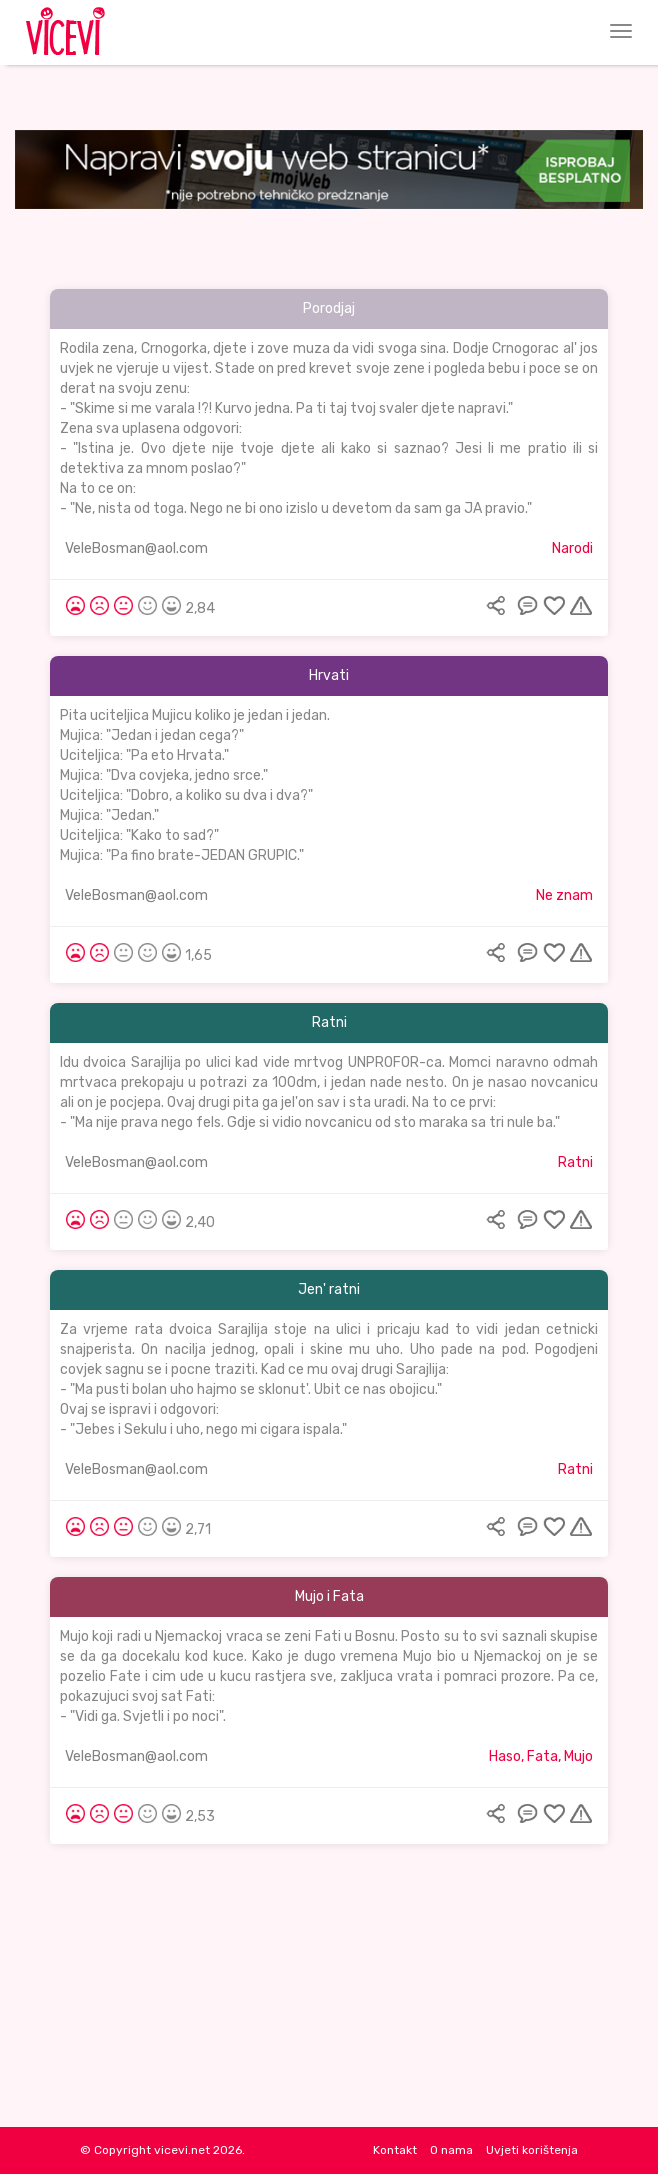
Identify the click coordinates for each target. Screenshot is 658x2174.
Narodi (572, 548)
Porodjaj (329, 308)
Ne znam (564, 895)
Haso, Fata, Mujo (541, 1756)
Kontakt (395, 2150)
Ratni (329, 1022)
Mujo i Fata (329, 1596)
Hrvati (329, 675)
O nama (451, 2150)
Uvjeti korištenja (532, 2150)
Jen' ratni (329, 1289)
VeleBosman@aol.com (136, 548)
